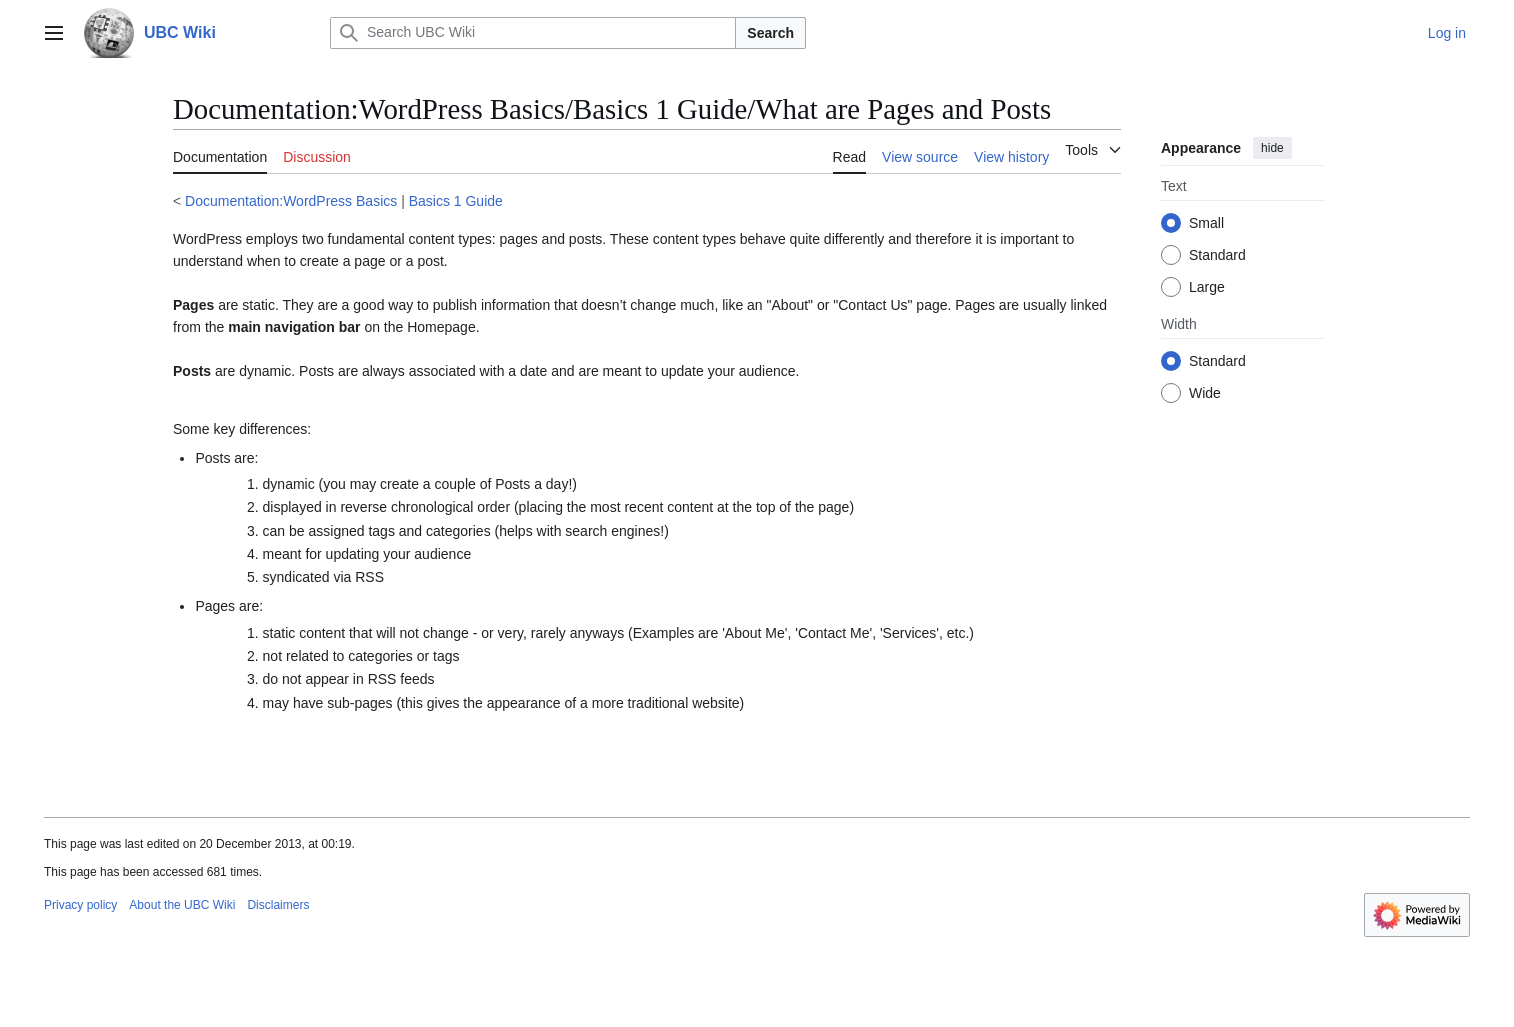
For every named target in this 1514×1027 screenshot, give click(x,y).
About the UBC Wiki (182, 905)
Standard (1217, 255)
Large (1207, 287)
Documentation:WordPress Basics (291, 201)
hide (1272, 148)
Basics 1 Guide (456, 201)
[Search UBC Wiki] (533, 33)
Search (770, 33)
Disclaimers (278, 905)
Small (1206, 223)
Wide (1205, 393)
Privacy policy (80, 905)
